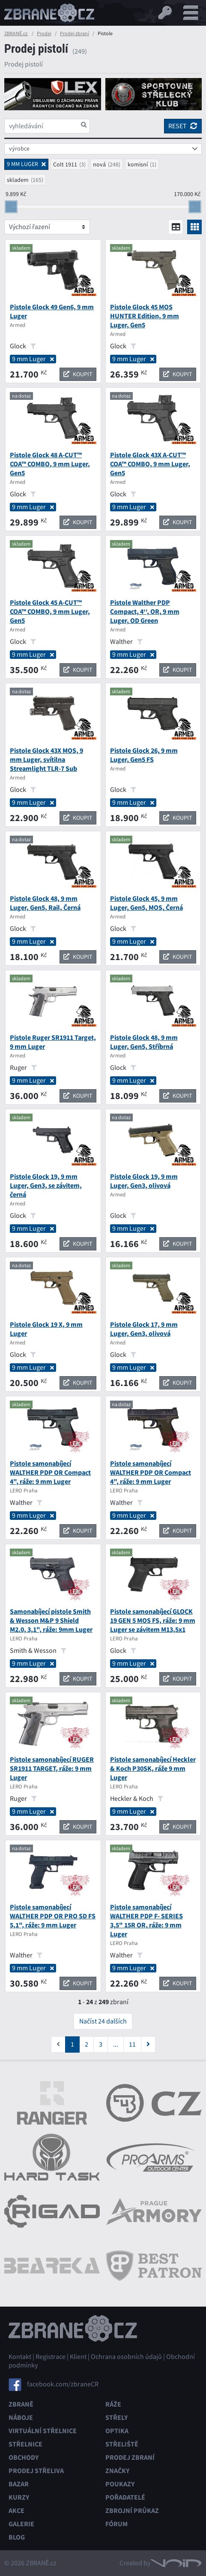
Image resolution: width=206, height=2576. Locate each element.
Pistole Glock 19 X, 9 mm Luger (46, 1329)
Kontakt (20, 2357)
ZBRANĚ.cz (16, 33)
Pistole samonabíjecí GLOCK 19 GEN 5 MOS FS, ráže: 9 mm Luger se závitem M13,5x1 (152, 1620)
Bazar (19, 2483)
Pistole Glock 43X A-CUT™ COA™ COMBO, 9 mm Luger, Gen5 (150, 463)
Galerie (21, 2523)
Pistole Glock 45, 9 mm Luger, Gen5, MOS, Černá (146, 903)
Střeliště (121, 2444)
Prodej (44, 33)
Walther (126, 641)
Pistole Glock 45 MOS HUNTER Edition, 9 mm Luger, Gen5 (144, 315)
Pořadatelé (125, 2497)
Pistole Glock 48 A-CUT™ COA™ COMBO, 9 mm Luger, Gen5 (50, 463)
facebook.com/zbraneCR (63, 2384)
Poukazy (119, 2483)
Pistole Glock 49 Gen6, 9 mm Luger (52, 311)
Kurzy (19, 2497)
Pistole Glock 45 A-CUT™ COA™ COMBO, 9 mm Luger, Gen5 (50, 611)
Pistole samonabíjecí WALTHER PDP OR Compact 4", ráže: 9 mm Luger (50, 1472)
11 (132, 2044)
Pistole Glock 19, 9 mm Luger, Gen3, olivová (144, 1181)
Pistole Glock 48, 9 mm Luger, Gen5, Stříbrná (144, 1042)
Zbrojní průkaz (132, 2510)
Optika (116, 2430)
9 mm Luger (33, 359)
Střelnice (25, 2444)
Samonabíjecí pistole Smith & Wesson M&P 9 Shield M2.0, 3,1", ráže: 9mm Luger (51, 1620)
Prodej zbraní (74, 33)
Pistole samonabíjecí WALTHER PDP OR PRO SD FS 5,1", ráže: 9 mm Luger (53, 1916)
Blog (17, 2537)
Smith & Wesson (38, 1650)
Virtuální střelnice (43, 2430)
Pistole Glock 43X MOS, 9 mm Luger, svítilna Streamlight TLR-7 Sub (46, 759)
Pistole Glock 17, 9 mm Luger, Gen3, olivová (144, 1329)
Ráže (113, 2404)
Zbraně (21, 2404)
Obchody (24, 2457)
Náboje (21, 2417)
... (115, 2044)
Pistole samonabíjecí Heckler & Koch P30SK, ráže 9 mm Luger (153, 1768)
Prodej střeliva (36, 2470)
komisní (138, 164)
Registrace (51, 2357)
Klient (78, 2357)
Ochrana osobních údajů (126, 2357)
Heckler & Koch (136, 1798)
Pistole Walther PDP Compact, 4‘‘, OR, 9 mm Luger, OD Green (144, 611)
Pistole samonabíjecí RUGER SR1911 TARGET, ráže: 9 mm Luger (52, 1768)
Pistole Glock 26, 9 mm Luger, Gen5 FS (144, 755)
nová (99, 164)
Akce (16, 2510)
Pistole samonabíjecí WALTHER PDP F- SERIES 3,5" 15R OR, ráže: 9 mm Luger (146, 1921)
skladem (18, 180)
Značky (117, 2470)
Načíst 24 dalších (103, 2021)
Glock (23, 346)
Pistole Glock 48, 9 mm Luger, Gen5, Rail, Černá (45, 903)
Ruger (23, 1067)
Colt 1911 (65, 164)
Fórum (116, 2523)
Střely (116, 2417)
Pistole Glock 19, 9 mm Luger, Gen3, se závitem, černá (46, 1185)
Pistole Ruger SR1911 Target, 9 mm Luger (53, 1042)
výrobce (19, 148)
